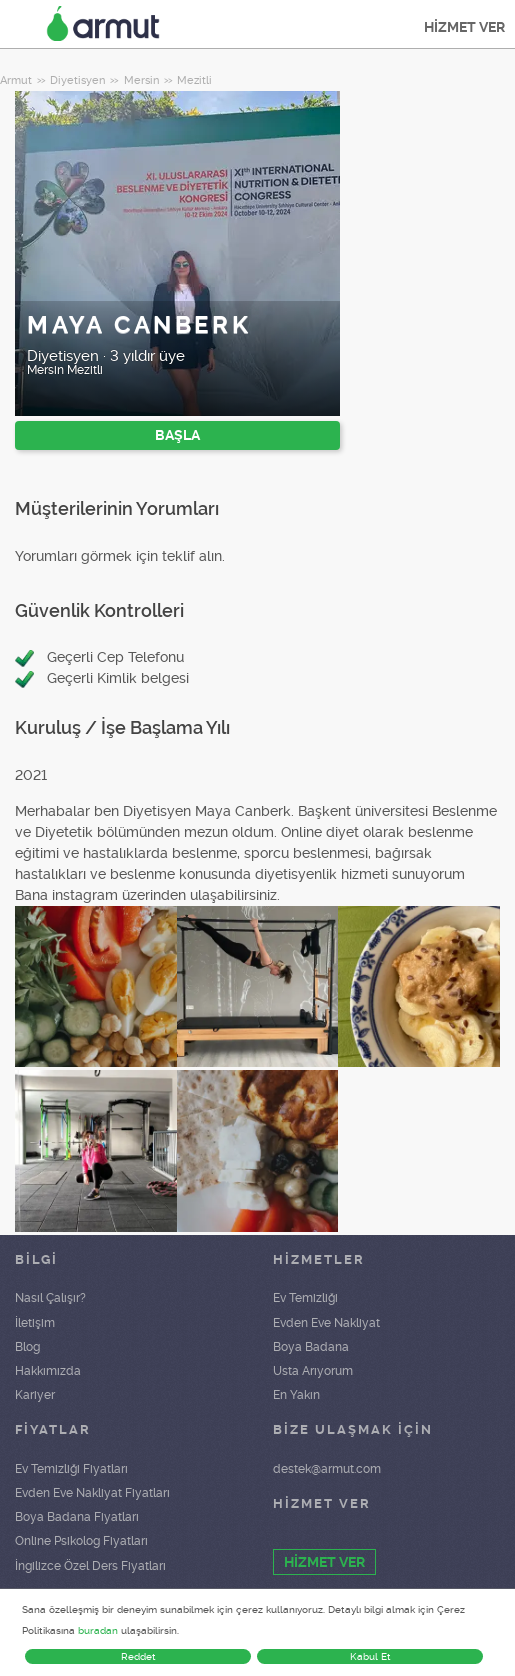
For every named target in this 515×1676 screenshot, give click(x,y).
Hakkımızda (48, 1371)
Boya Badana (311, 1347)
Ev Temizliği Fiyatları (71, 1469)
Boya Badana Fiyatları (77, 1517)
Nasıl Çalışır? (50, 1298)
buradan (98, 1630)
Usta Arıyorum (313, 1371)
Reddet (138, 1656)
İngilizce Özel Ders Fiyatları (90, 1566)
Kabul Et (370, 1656)
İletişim (35, 1323)
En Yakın (296, 1395)
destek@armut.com (327, 1469)
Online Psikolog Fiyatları (81, 1541)
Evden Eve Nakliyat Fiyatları (92, 1493)
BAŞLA (177, 435)
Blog (27, 1347)
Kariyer (35, 1395)
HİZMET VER (464, 27)
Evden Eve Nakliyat (326, 1323)
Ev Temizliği (305, 1298)
